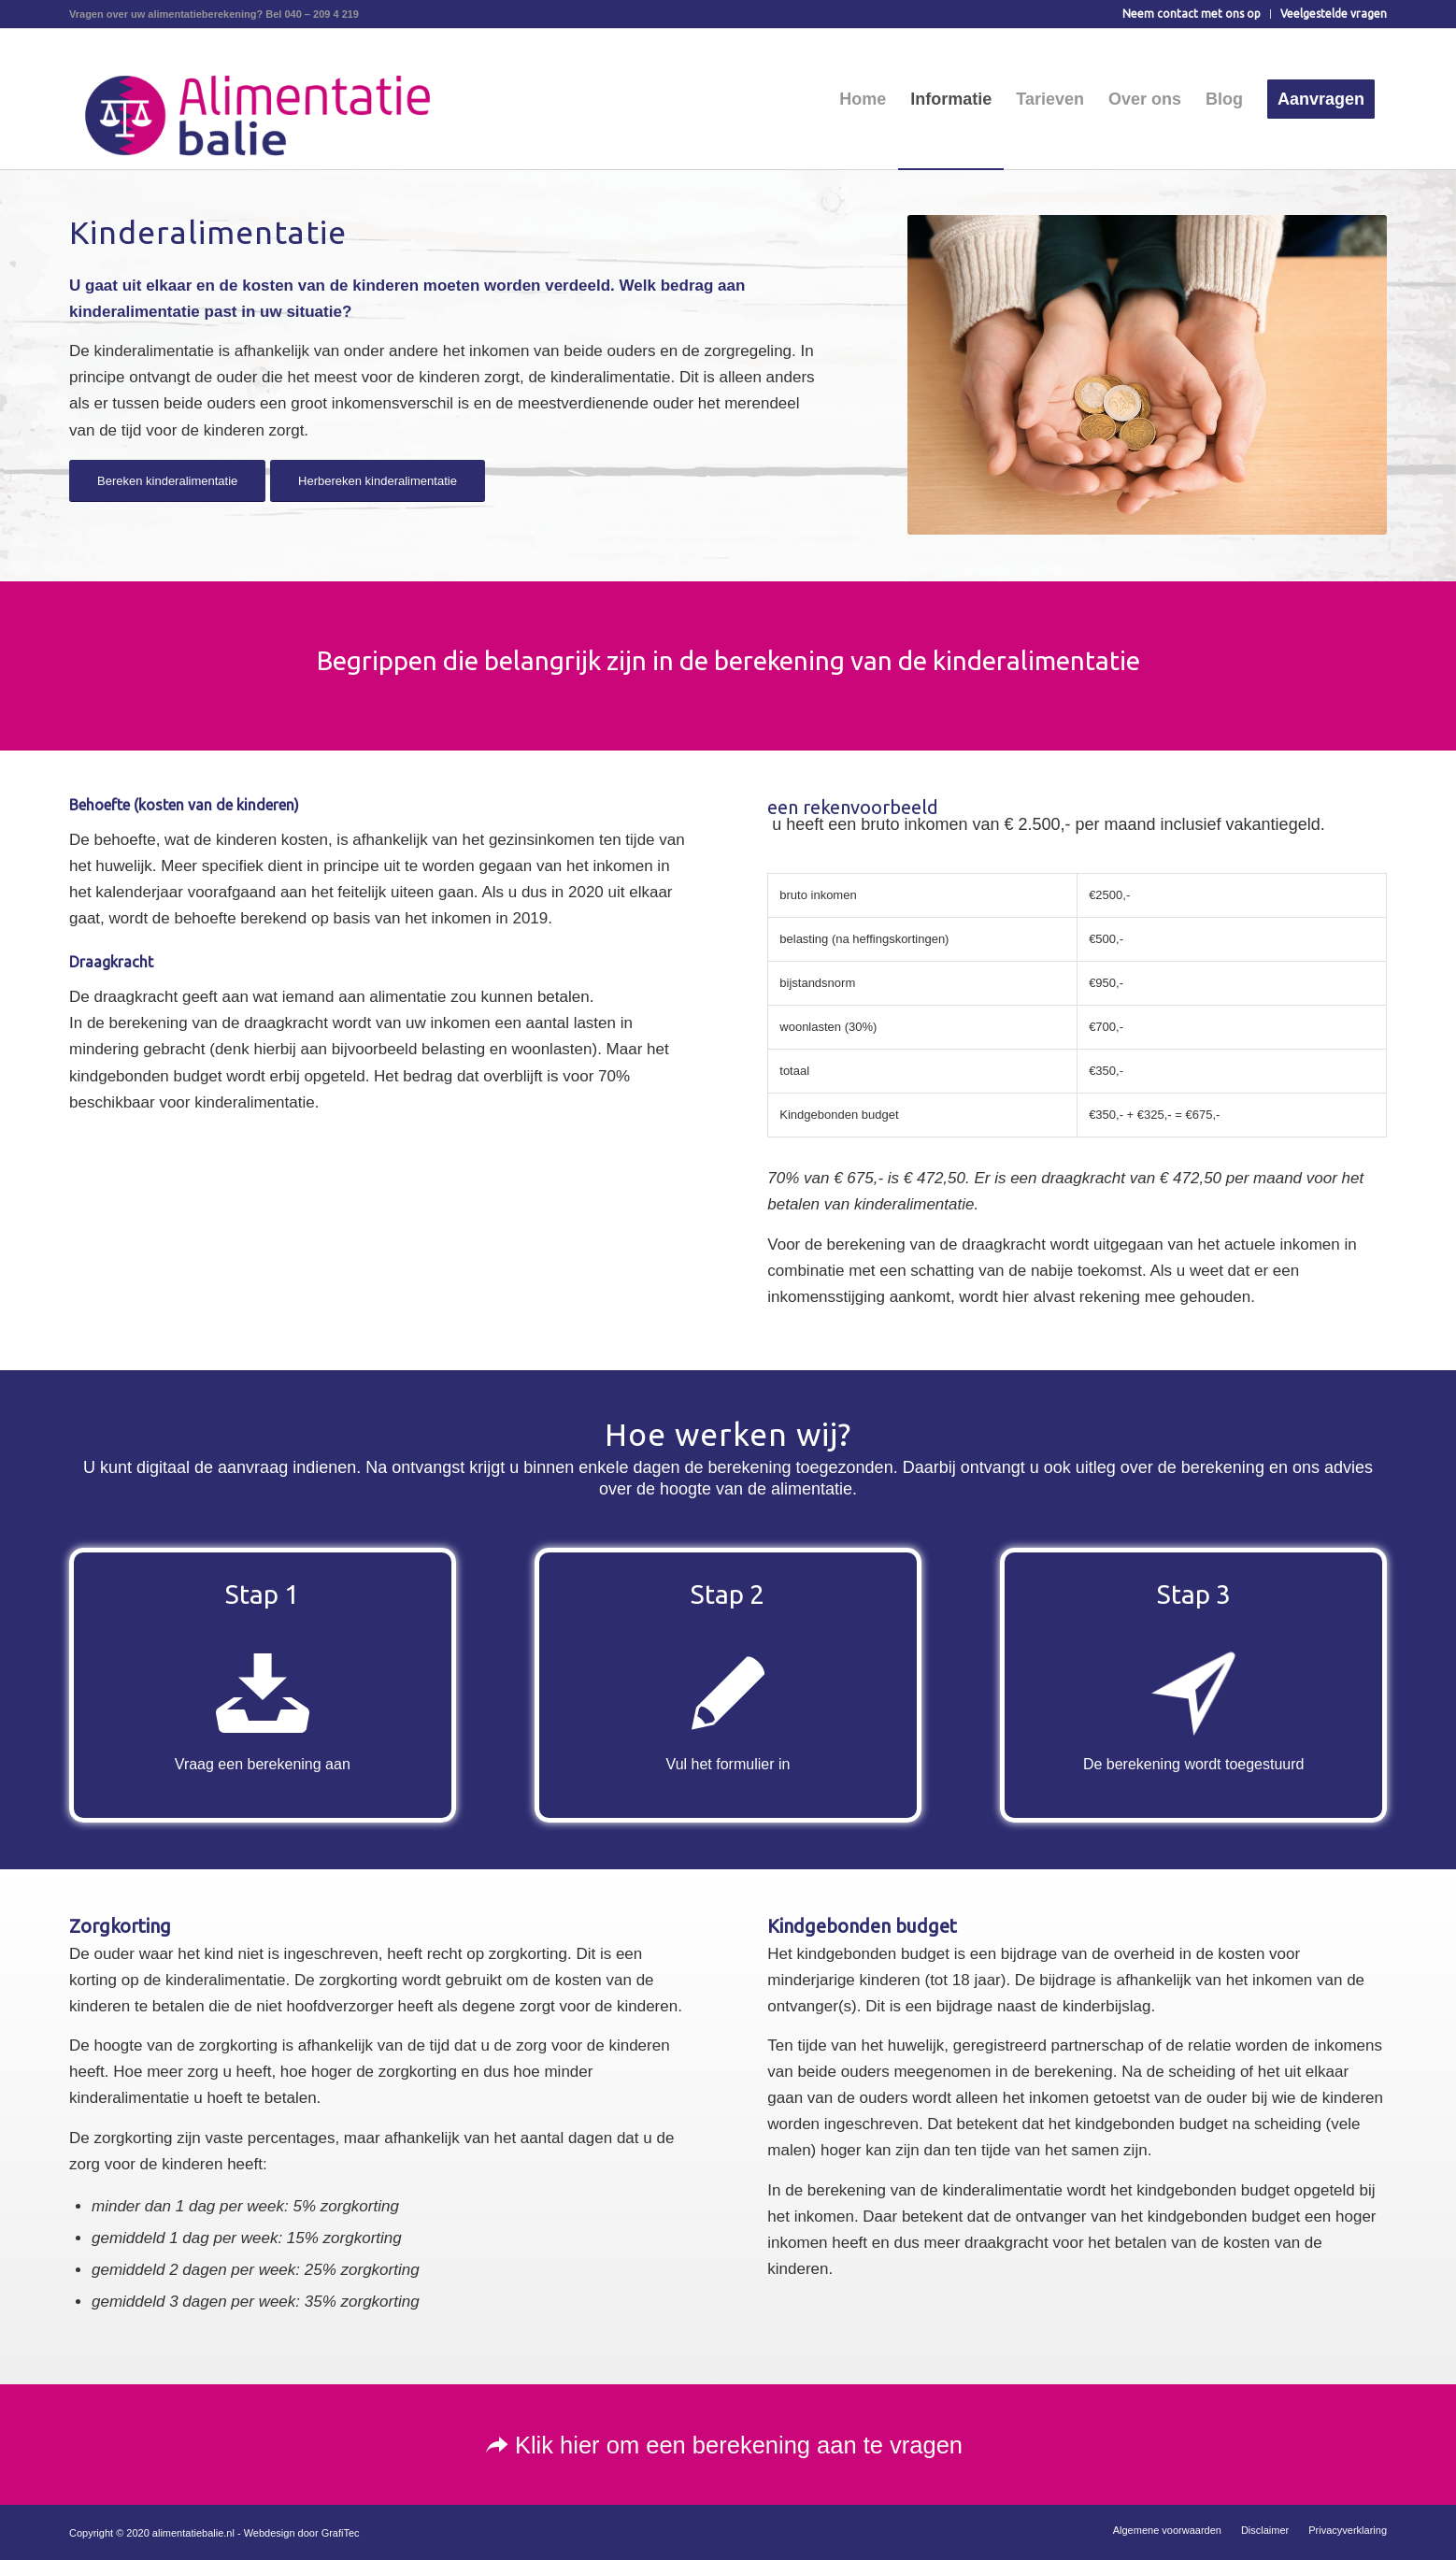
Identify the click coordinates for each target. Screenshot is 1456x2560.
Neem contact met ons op (1191, 13)
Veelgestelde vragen (1333, 13)
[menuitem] (1192, 14)
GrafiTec (340, 2533)
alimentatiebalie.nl (193, 2533)
